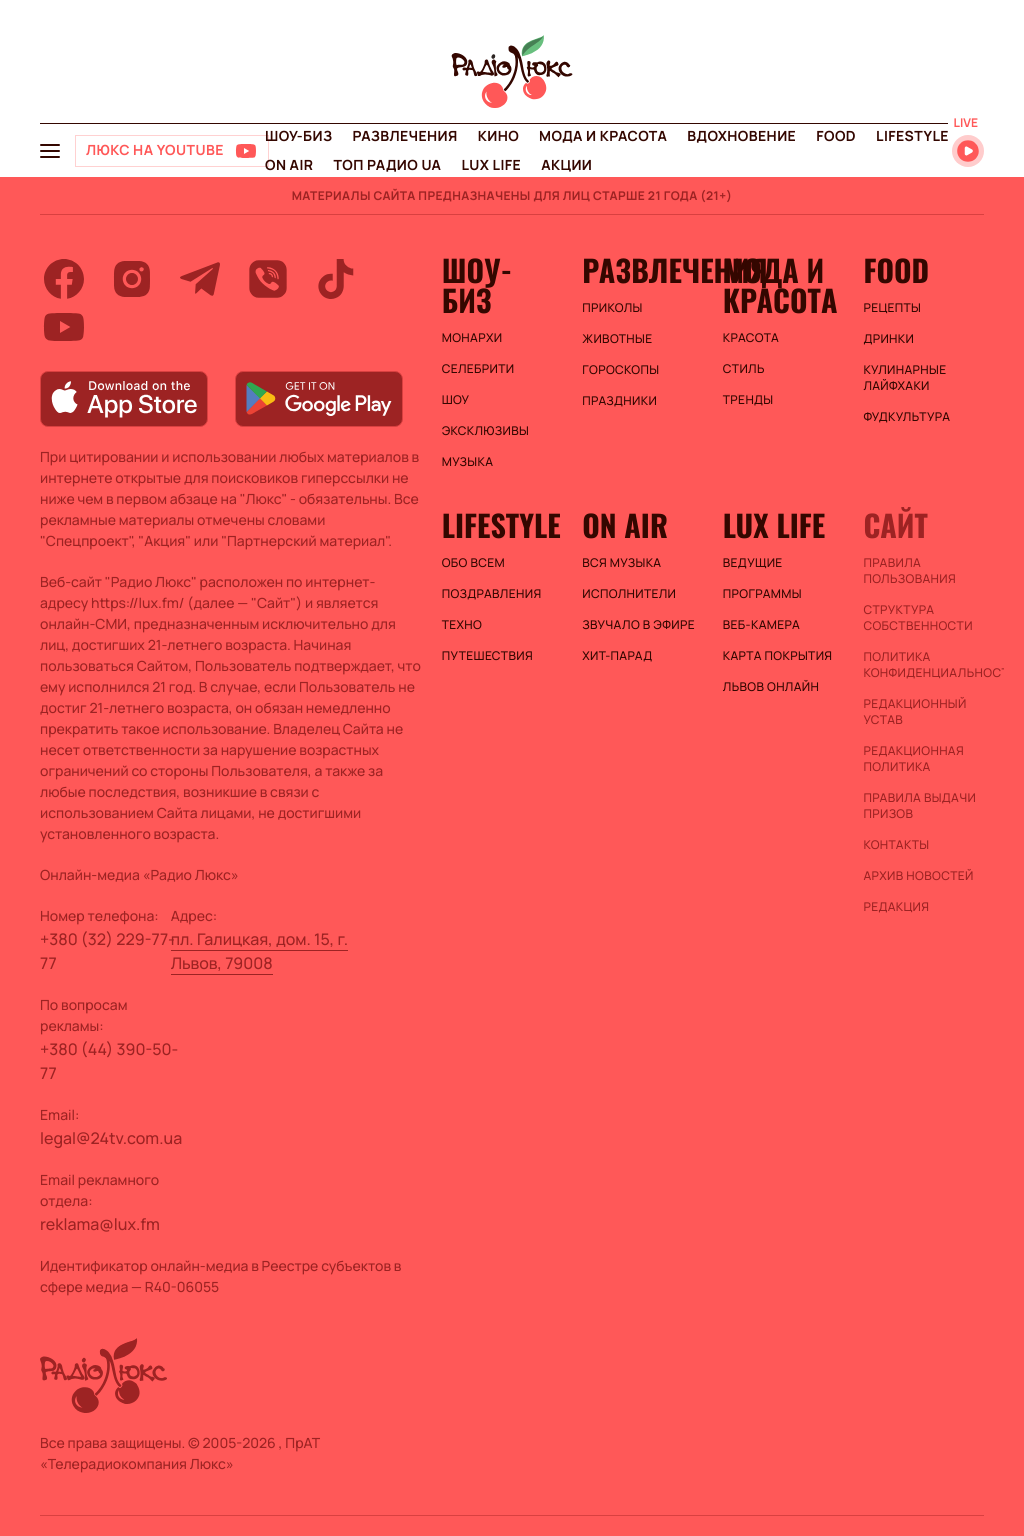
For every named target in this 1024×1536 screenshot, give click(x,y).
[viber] (268, 279)
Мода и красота (603, 136)
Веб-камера (761, 625)
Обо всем (473, 563)
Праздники (619, 401)
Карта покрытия (778, 656)
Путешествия (487, 656)
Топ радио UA (387, 165)
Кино (498, 136)
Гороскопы (620, 370)
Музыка (468, 462)
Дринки (888, 339)
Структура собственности (917, 618)
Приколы (612, 308)
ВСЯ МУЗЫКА (621, 563)
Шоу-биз (298, 136)
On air (289, 165)
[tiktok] (336, 279)
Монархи (472, 338)
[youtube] (64, 327)
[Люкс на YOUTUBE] (172, 151)
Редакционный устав (914, 712)
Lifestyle (912, 136)
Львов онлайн (771, 687)
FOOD (836, 136)
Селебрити (478, 369)
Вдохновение (741, 136)
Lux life (491, 165)
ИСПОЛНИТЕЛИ (629, 594)
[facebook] (64, 279)
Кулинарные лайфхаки (904, 378)
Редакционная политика (913, 759)
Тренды (748, 400)
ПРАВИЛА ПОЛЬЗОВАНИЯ (909, 571)
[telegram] (200, 279)
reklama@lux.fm (100, 1224)
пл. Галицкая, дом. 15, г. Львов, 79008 (259, 951)
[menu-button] (50, 151)
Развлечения (404, 136)
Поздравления (492, 594)
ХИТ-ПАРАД (617, 656)
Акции (566, 165)
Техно (462, 625)
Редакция (896, 907)
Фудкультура (906, 417)
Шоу (456, 400)
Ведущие (753, 563)
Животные (617, 339)
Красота (751, 338)
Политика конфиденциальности (923, 665)
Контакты (896, 845)
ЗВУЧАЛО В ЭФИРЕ (638, 625)
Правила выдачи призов (919, 806)
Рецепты (892, 308)
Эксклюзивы (486, 431)
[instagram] (132, 279)
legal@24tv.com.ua (111, 1138)
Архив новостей (918, 876)
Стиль (744, 369)
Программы (762, 594)
